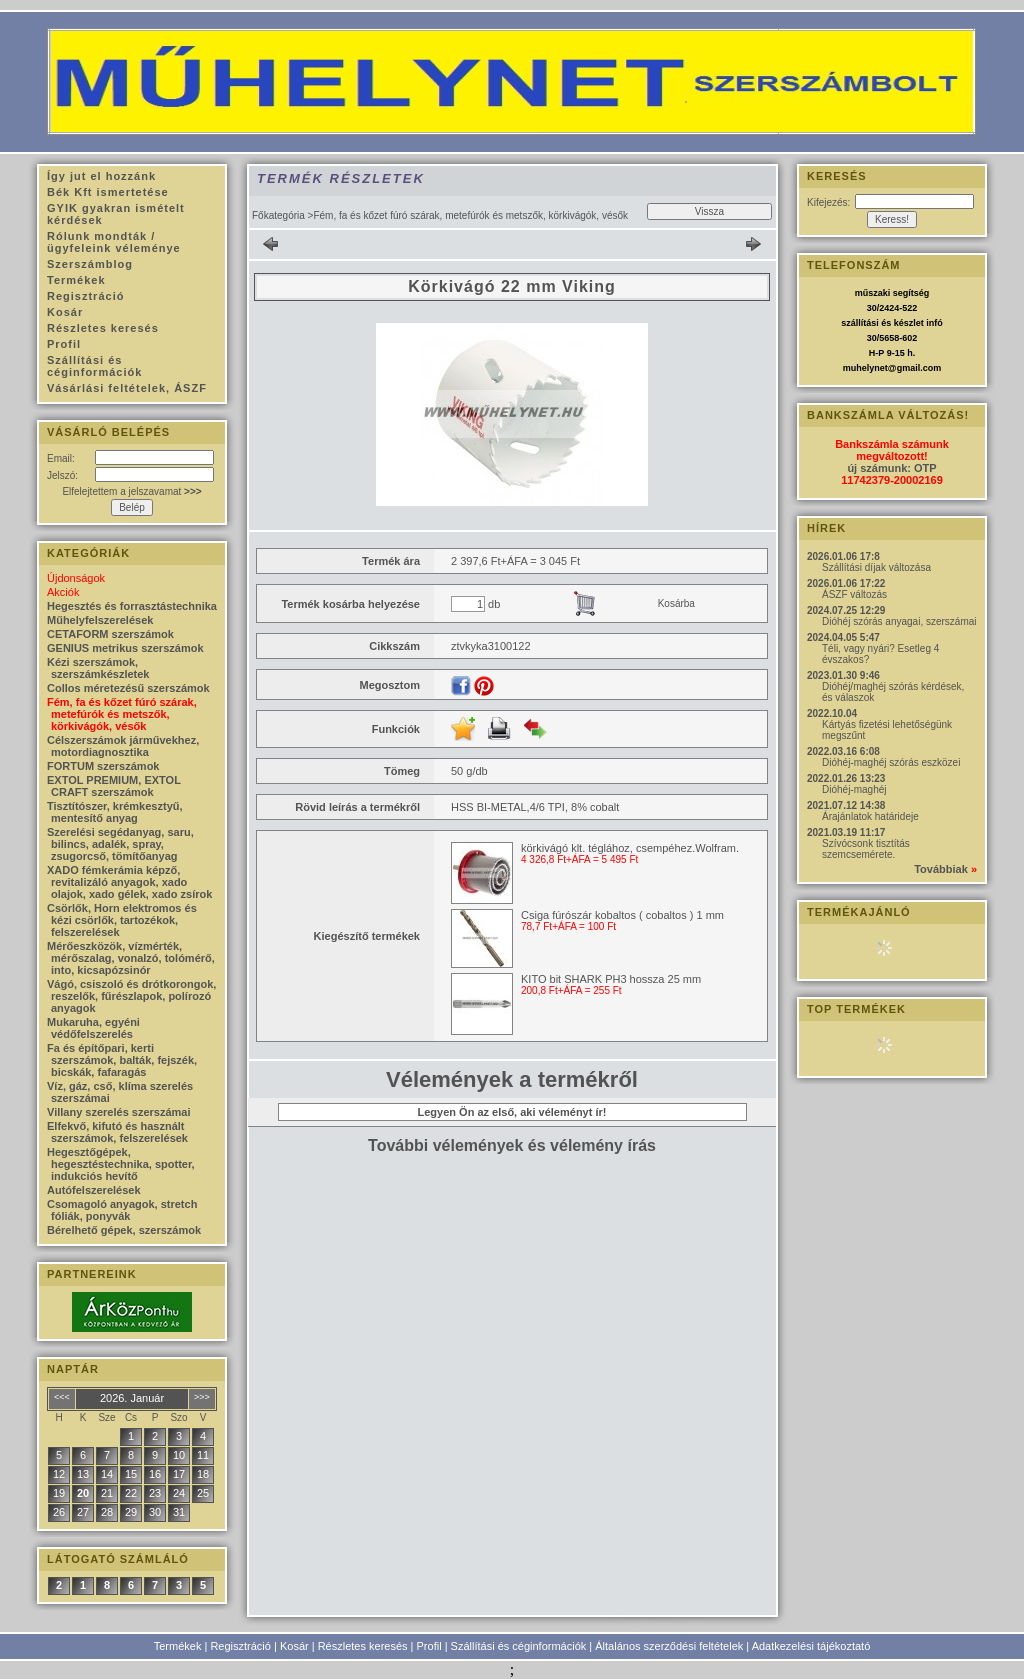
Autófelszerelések (94, 1190)
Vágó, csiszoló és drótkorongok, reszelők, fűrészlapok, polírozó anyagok (131, 996)
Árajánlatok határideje (870, 816)
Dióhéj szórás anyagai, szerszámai (899, 621)
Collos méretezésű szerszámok (128, 688)
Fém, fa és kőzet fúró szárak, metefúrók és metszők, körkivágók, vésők (122, 714)
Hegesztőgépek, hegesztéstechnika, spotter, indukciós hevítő (121, 1164)
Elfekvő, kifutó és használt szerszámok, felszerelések (117, 1132)
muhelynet (865, 368)
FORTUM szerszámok (103, 766)
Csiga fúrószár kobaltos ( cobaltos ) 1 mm (622, 915)
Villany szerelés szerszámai (119, 1112)
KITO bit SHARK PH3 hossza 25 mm (611, 979)
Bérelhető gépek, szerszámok (124, 1230)
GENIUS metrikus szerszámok (125, 648)
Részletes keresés (363, 1646)
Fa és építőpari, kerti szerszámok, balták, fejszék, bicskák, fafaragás (122, 1060)
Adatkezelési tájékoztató (811, 1646)
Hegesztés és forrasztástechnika (132, 606)
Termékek (178, 1646)
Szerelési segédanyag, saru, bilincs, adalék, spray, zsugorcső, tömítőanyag (120, 844)
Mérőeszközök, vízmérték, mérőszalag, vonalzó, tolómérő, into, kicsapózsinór (131, 958)
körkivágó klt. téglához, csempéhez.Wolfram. (630, 848)
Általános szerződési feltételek (669, 1646)
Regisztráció (240, 1646)
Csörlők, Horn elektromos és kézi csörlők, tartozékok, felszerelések (122, 920)
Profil (429, 1646)
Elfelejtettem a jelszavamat (131, 491)
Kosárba (676, 603)
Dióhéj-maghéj (854, 789)
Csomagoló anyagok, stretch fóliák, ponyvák (122, 1210)
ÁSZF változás (854, 594)
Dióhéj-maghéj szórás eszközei (891, 762)
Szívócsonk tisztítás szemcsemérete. (866, 849)
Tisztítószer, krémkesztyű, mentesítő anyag (115, 812)
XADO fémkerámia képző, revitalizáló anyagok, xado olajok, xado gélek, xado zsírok (129, 882)
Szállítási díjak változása (876, 567)
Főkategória (278, 215)
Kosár (294, 1646)
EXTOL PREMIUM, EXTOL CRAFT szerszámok (114, 786)
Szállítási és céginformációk (519, 1646)
